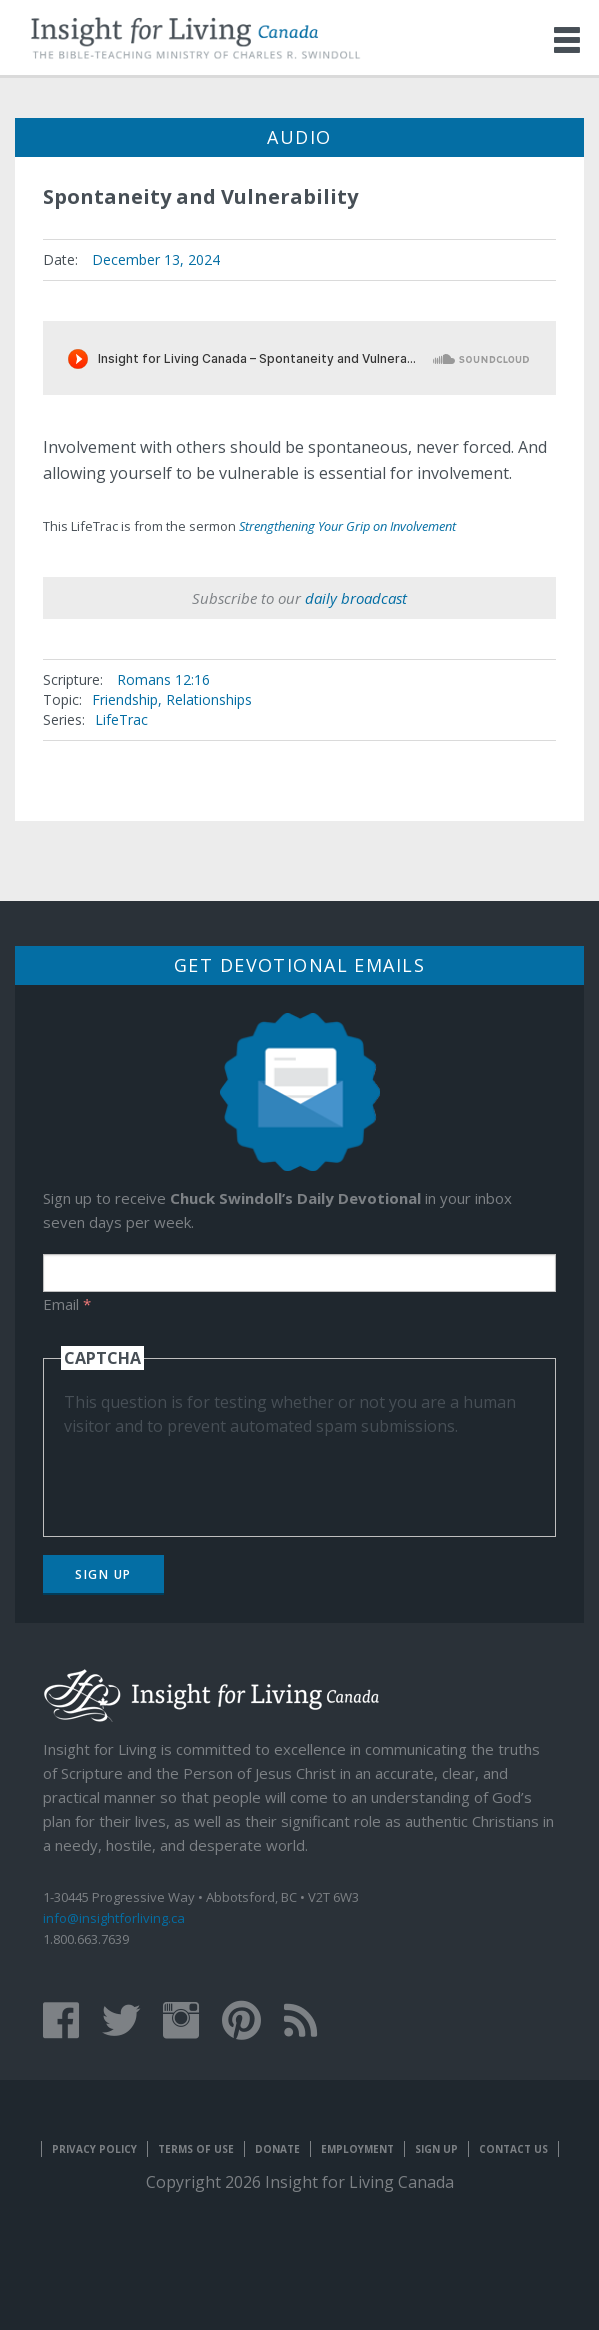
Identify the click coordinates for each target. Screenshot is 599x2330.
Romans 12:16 (163, 679)
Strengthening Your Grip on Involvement (347, 526)
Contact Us (513, 2149)
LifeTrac (121, 719)
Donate (277, 2149)
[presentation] (216, 1477)
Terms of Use (196, 2149)
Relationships (209, 699)
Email (67, 1304)
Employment (357, 2149)
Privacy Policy (94, 2149)
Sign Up (103, 1574)
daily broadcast (356, 598)
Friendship (125, 699)
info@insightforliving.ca (114, 1918)
